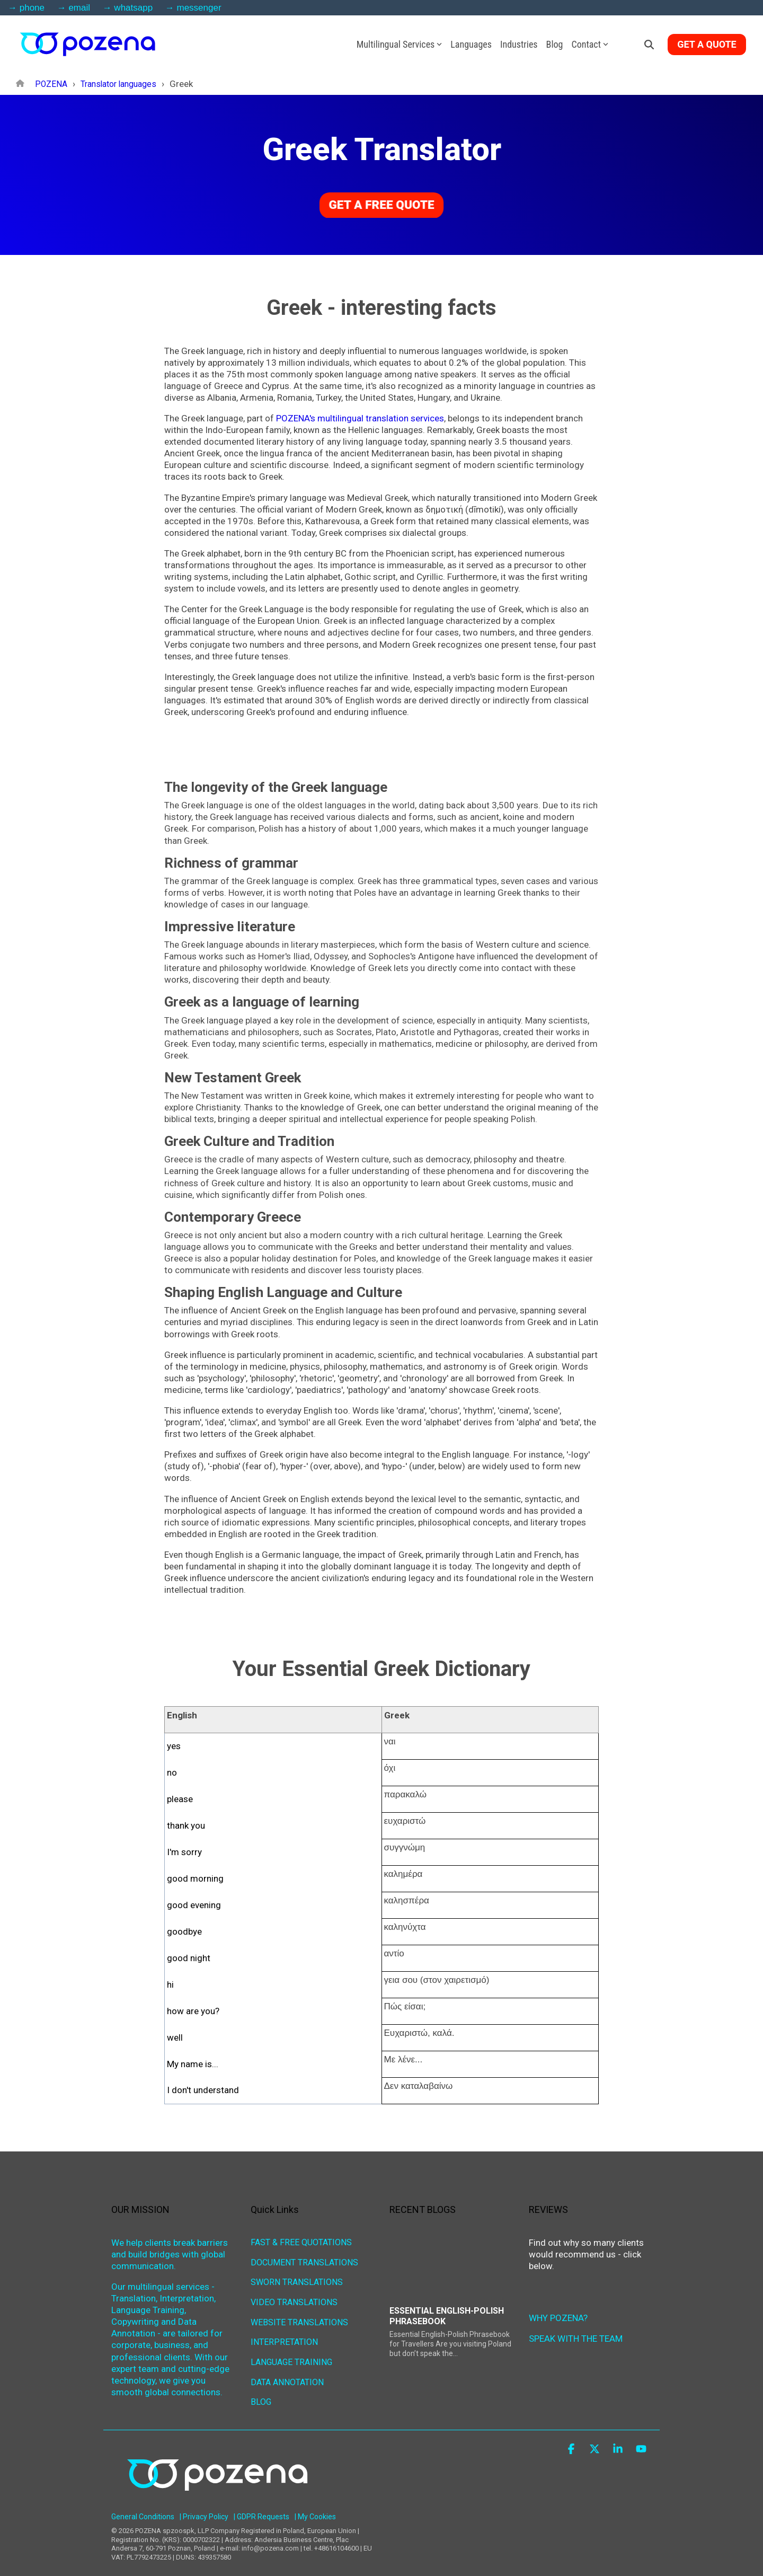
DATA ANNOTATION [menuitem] (287, 2371)
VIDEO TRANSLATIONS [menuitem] (294, 2297)
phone (32, 8)
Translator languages (124, 83)
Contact (589, 44)
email (79, 8)
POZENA (52, 83)
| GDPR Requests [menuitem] (261, 2507)
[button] (572, 2440)
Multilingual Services (399, 44)
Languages (471, 44)
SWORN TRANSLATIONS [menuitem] (297, 2278)
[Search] (649, 44)
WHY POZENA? (558, 2317)
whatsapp (133, 8)
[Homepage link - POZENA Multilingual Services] (217, 2491)
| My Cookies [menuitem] (315, 2507)
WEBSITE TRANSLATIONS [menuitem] (299, 2315)
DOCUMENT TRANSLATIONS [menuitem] (304, 2260)
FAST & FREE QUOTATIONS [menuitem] (301, 2241)
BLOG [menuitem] (261, 2389)
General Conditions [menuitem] (142, 2507)
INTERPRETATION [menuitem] (284, 2333)
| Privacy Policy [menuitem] (204, 2507)
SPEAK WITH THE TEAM (576, 2338)
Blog (554, 44)
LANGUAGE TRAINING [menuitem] (291, 2352)
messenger (199, 8)
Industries (519, 44)
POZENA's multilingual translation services (360, 418)
